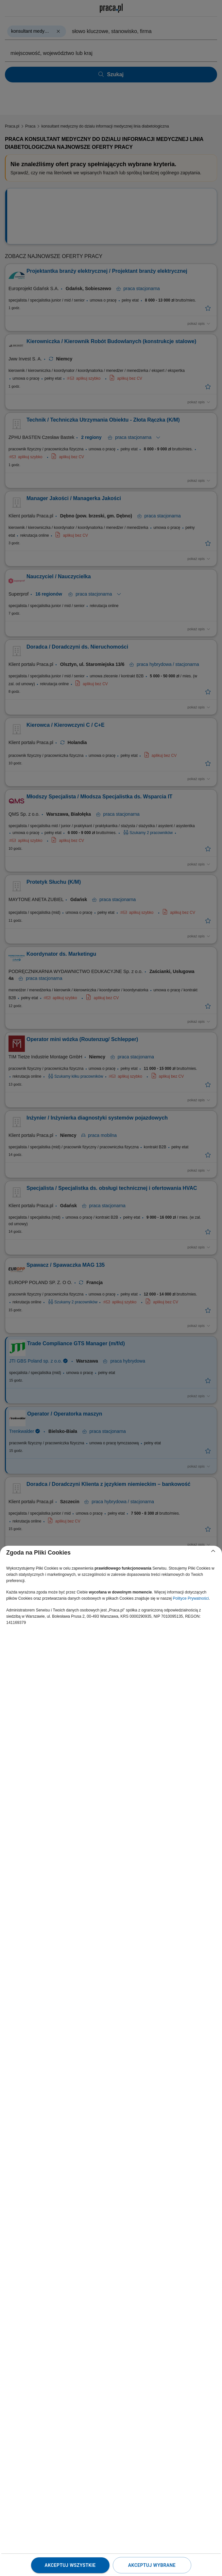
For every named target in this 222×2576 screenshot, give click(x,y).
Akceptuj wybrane (152, 2565)
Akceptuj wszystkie (69, 2565)
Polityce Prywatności (191, 1598)
